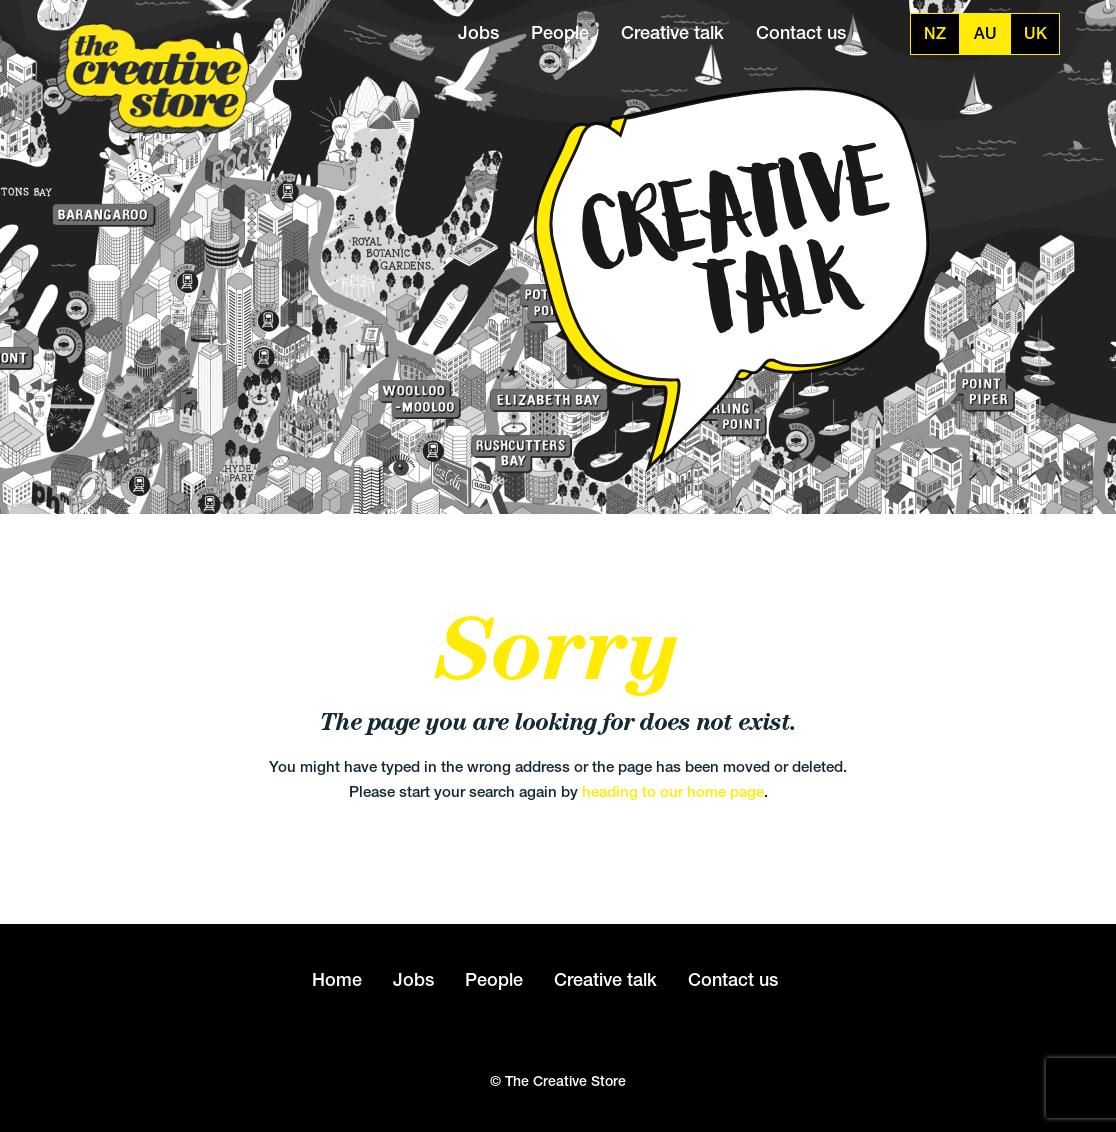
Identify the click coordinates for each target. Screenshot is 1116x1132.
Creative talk (672, 32)
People (560, 32)
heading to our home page (673, 791)
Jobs (478, 32)
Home (337, 979)
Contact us (801, 32)
